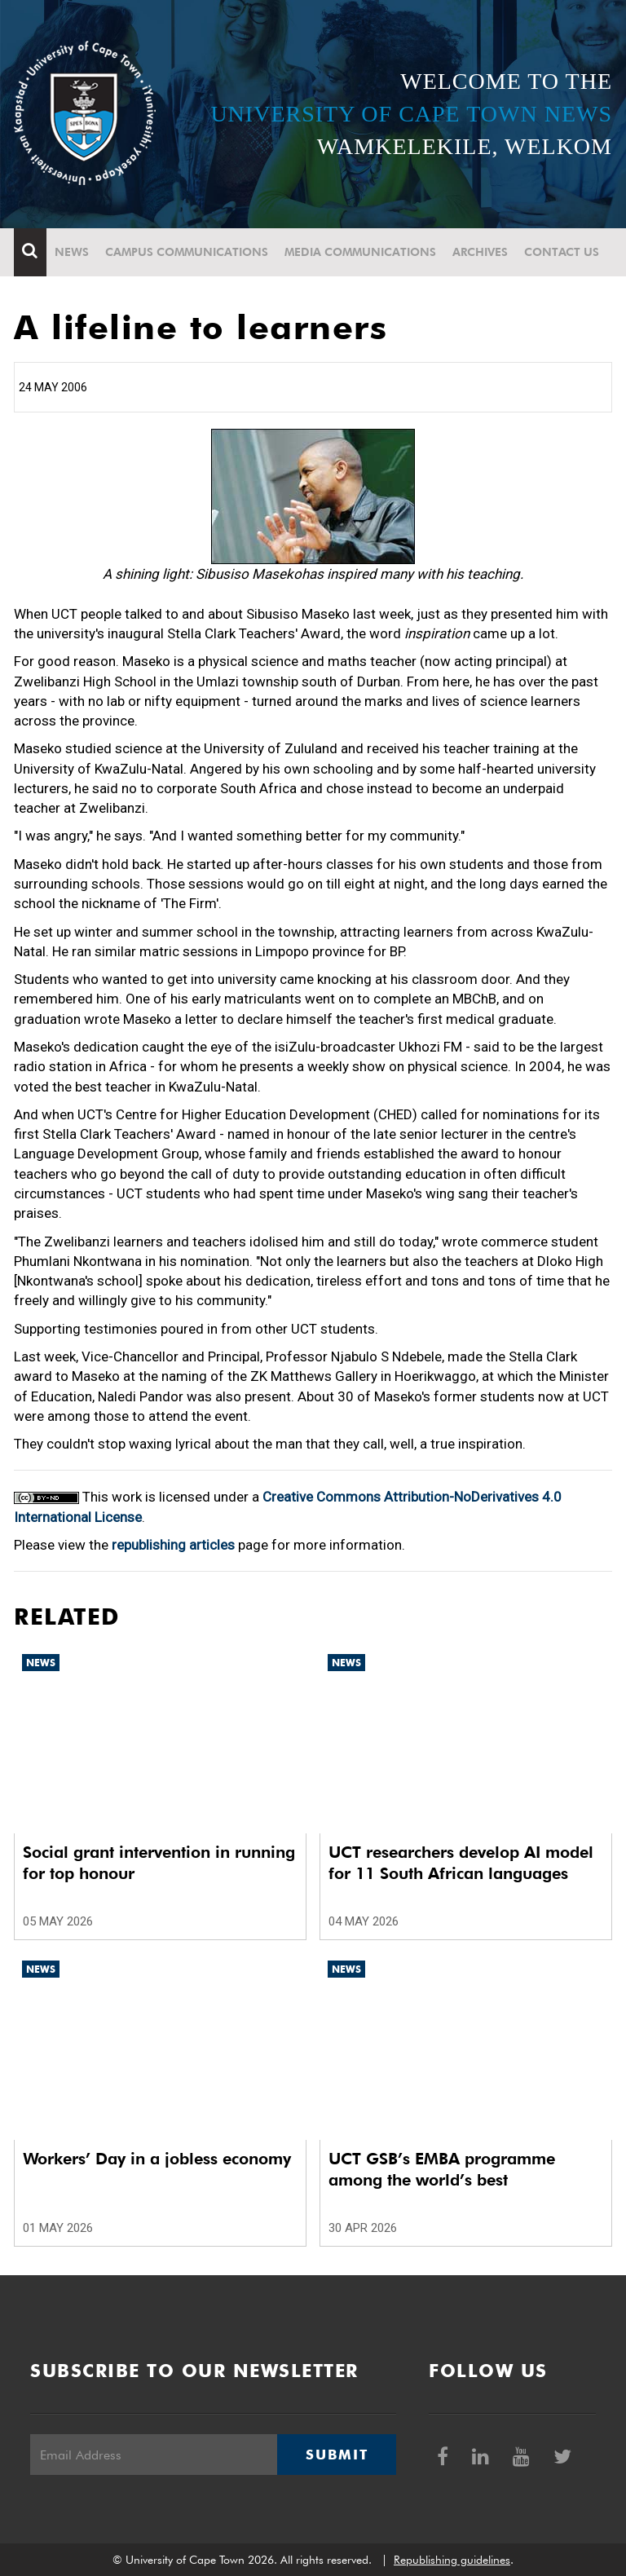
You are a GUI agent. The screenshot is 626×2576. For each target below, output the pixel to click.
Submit (337, 2454)
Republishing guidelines (452, 2559)
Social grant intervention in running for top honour (159, 1862)
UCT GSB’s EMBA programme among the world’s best (441, 2169)
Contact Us (561, 251)
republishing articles (173, 1545)
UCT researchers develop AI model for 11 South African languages (460, 1862)
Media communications (360, 251)
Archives (480, 251)
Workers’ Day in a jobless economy (157, 2158)
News (72, 251)
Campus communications (186, 251)
